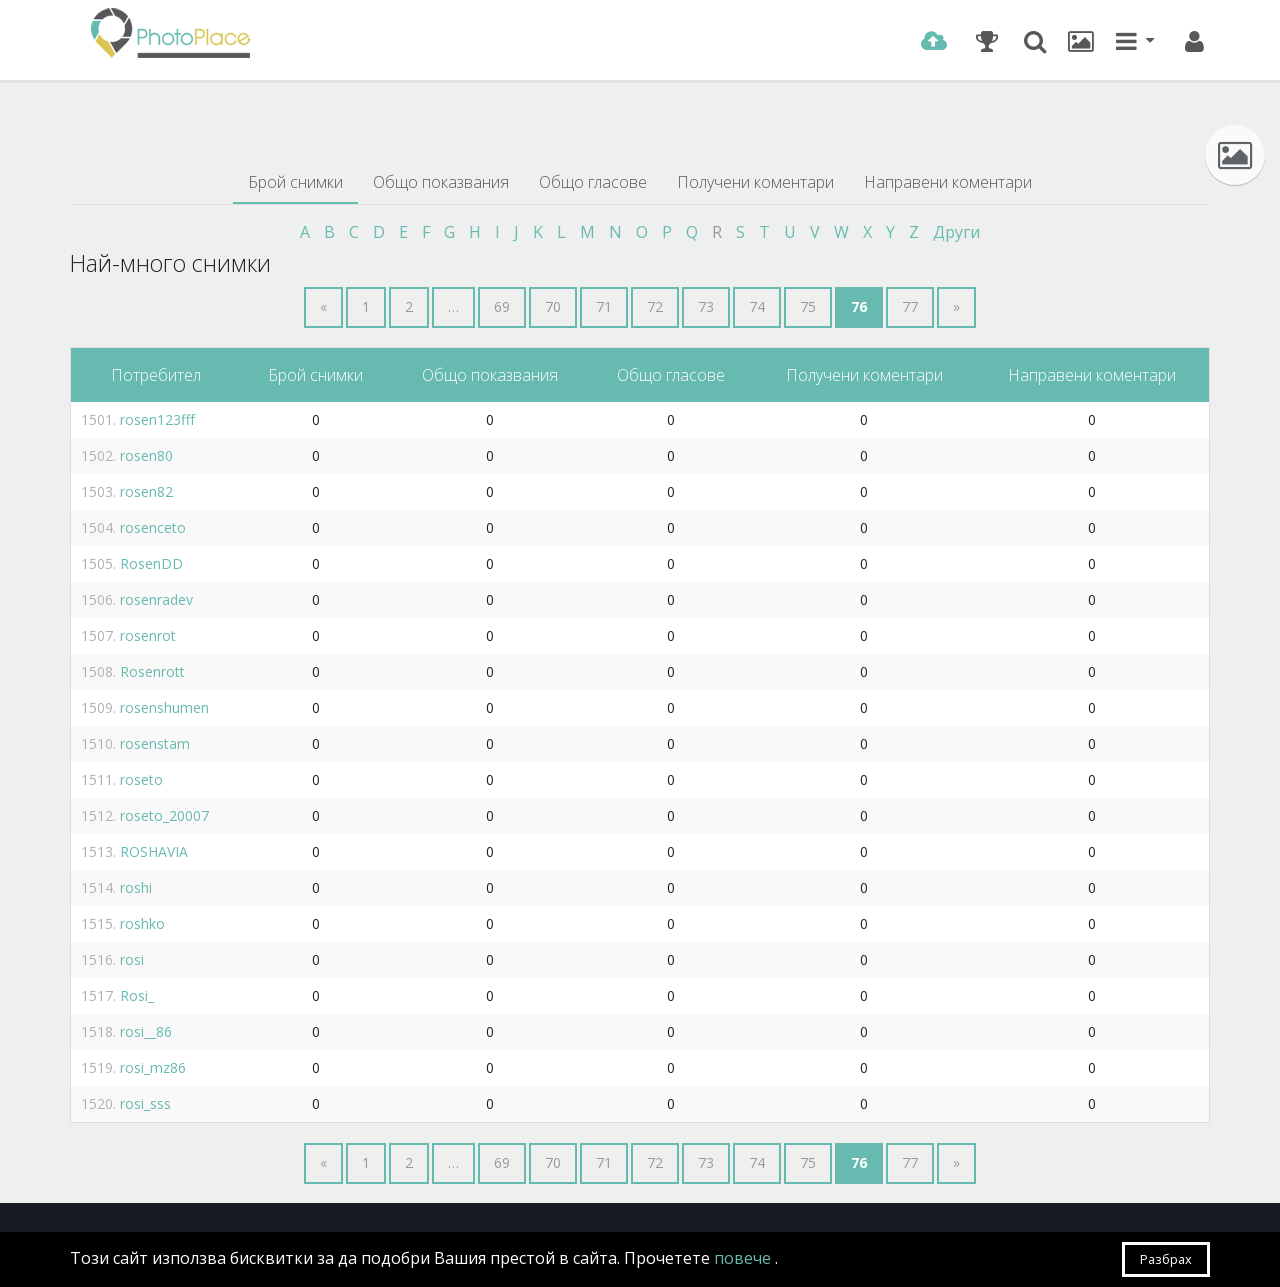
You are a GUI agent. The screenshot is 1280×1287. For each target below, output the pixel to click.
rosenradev (156, 599)
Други (956, 232)
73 (706, 306)
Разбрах (1166, 1259)
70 (553, 306)
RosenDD (151, 563)
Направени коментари (948, 182)
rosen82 (146, 491)
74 (757, 306)
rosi (132, 959)
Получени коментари (755, 182)
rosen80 (146, 455)
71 (604, 306)
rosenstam (155, 743)
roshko (142, 923)
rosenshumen (164, 707)
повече (744, 1258)
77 (910, 306)
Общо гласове (593, 182)
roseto (141, 779)
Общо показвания (441, 182)
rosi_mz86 (153, 1067)
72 (655, 306)
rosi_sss (145, 1103)
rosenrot (148, 635)
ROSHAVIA (154, 851)
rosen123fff (157, 419)
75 (808, 306)
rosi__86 (146, 1031)
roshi (136, 887)
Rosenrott (152, 671)
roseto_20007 (164, 815)
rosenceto (153, 527)
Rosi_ (137, 995)
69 (502, 306)
